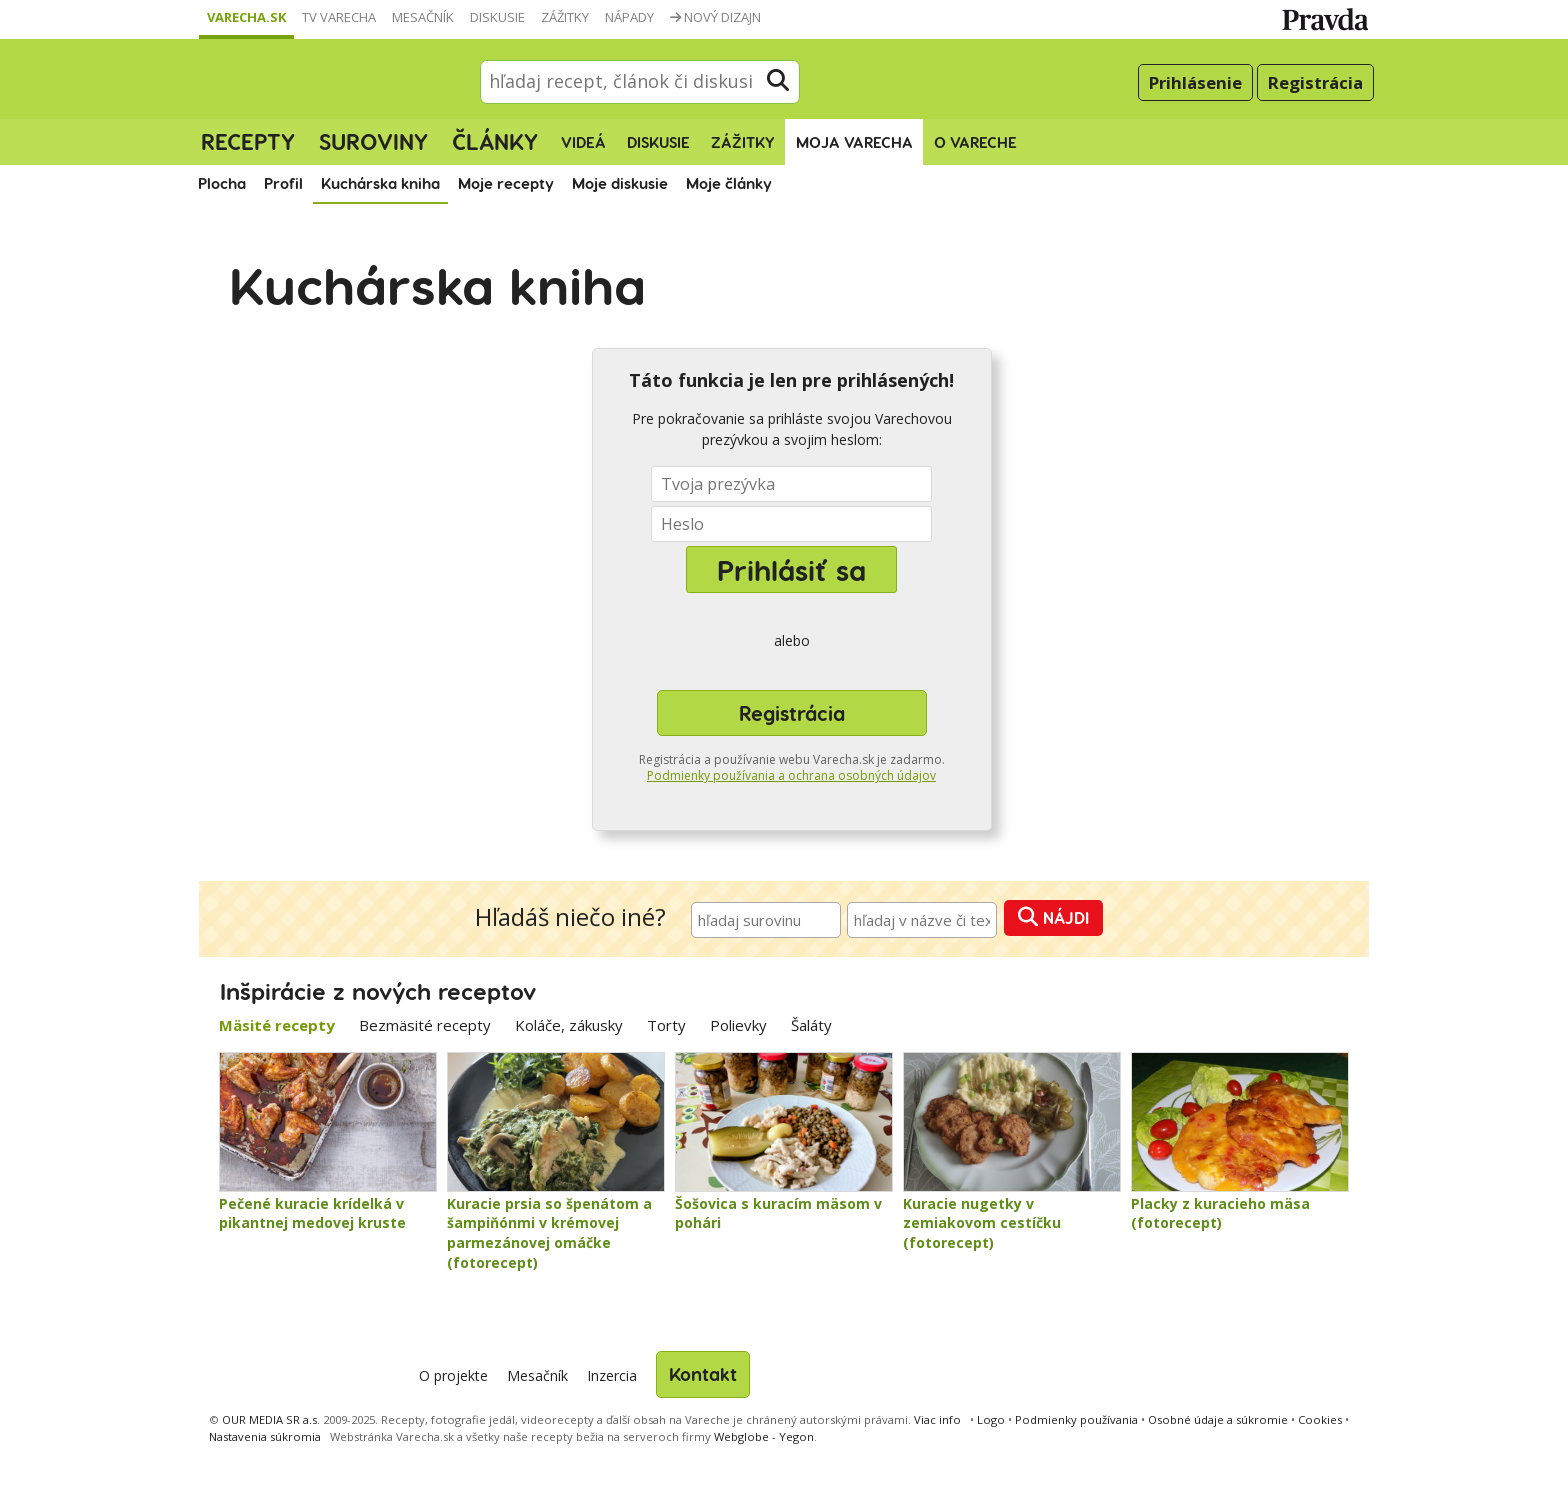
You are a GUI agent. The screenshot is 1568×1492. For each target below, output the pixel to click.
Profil (283, 183)
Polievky (738, 1025)
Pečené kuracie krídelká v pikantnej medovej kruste (312, 1213)
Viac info (937, 1419)
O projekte (453, 1375)
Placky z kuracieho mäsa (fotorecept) (1220, 1213)
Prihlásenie (1195, 82)
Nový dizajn (715, 17)
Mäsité (277, 1025)
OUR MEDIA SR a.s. (271, 1419)
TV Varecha (339, 17)
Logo (991, 1419)
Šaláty (811, 1025)
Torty (666, 1025)
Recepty (248, 141)
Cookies (1320, 1419)
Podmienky (1076, 1419)
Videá (583, 142)
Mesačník (423, 17)
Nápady (629, 17)
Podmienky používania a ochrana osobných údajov (791, 775)
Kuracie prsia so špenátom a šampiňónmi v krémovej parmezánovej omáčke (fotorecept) (549, 1233)
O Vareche (975, 142)
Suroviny (373, 141)
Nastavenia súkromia (265, 1436)
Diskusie (497, 17)
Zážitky (565, 17)
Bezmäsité (425, 1025)
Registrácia (1315, 82)
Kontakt (703, 1373)
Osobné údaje (1218, 1419)
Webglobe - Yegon (764, 1436)
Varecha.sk (246, 17)
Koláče (569, 1025)
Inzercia (612, 1375)
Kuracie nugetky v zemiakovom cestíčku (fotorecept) (982, 1223)
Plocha (222, 183)
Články (495, 141)
